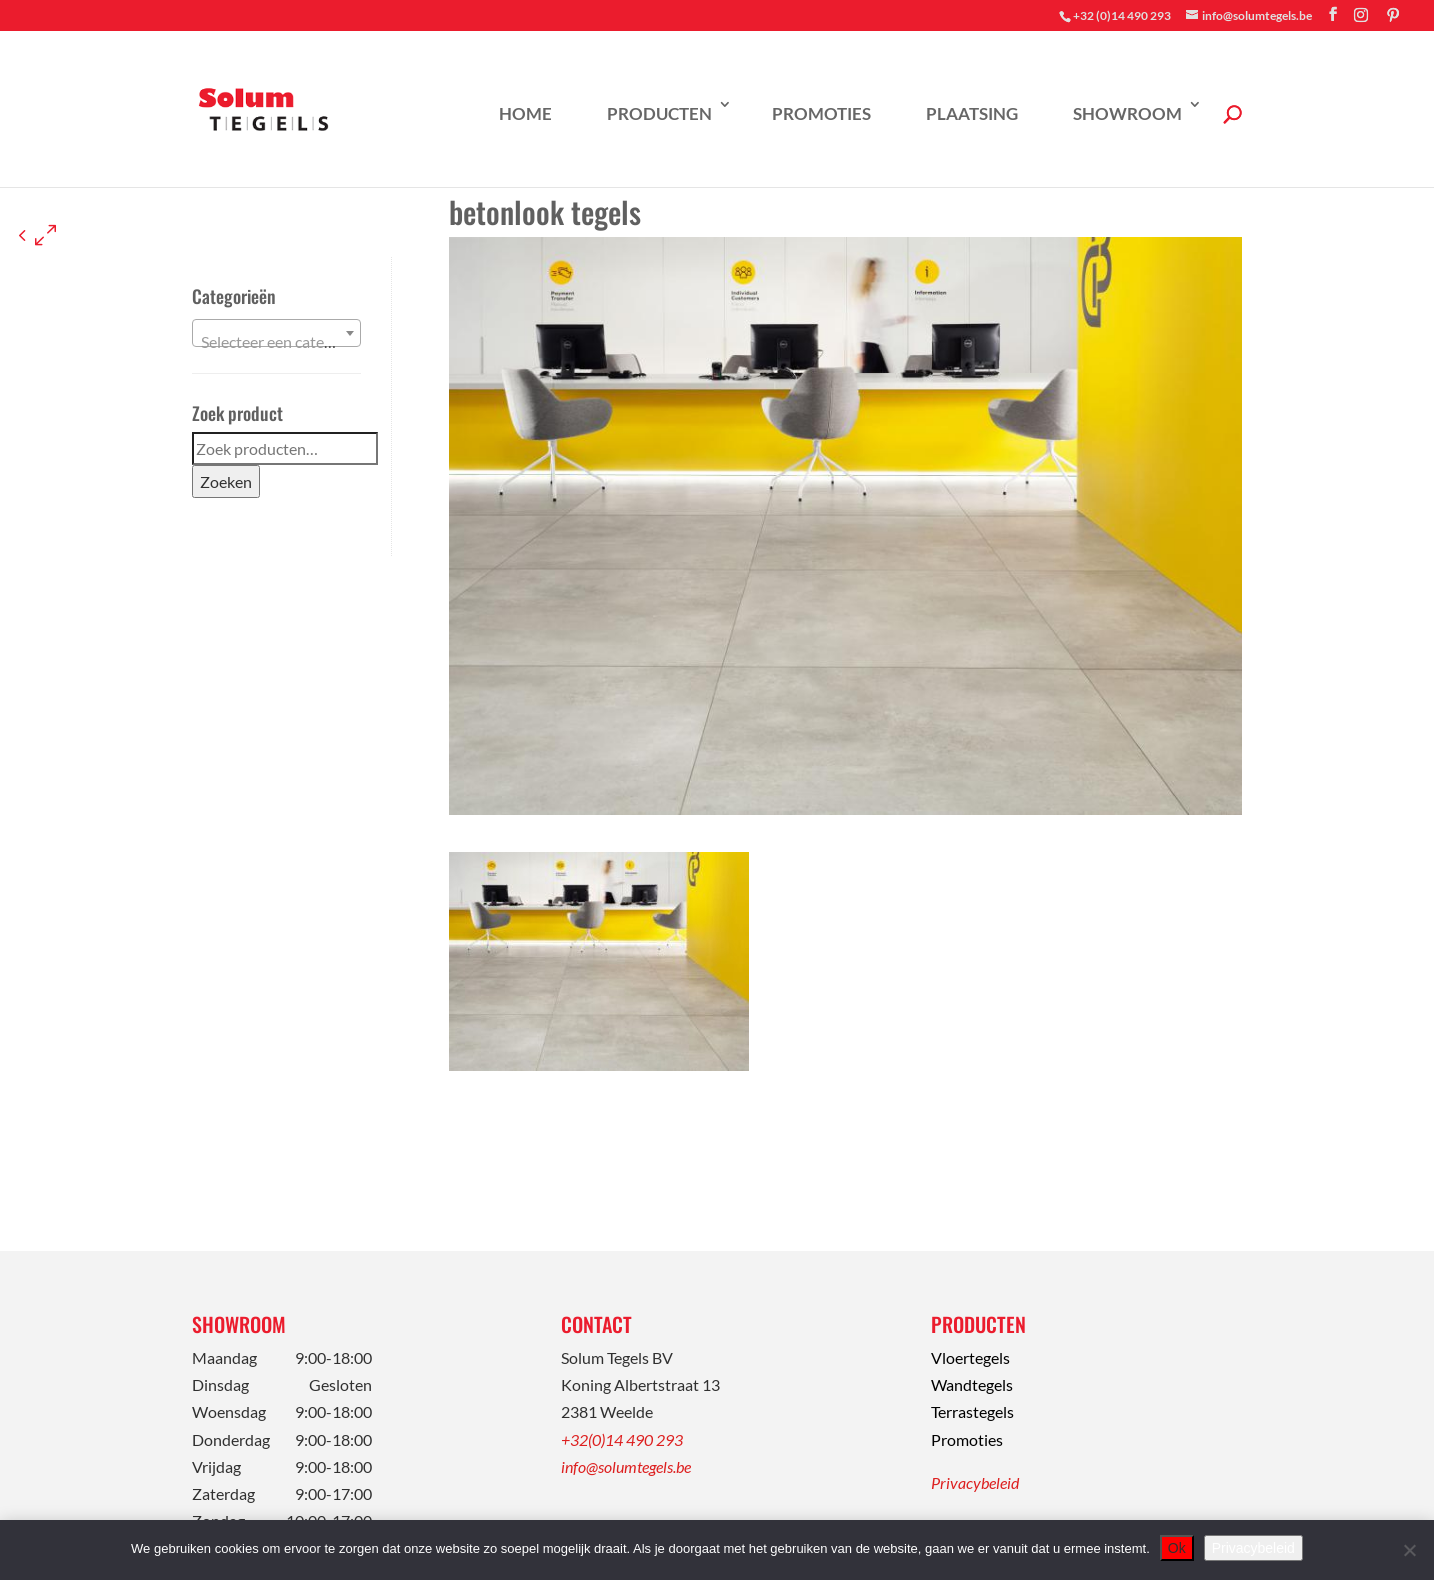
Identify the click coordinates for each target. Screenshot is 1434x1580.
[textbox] (276, 342)
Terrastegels (972, 1411)
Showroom (1127, 113)
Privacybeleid (975, 1482)
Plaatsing (972, 113)
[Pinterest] (1393, 15)
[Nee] (1409, 1550)
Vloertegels (970, 1357)
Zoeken (226, 481)
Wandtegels (972, 1384)
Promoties (821, 113)
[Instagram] (1361, 15)
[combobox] (276, 333)
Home (525, 113)
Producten (659, 113)
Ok (1177, 1548)
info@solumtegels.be (626, 1466)
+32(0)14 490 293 (622, 1439)
